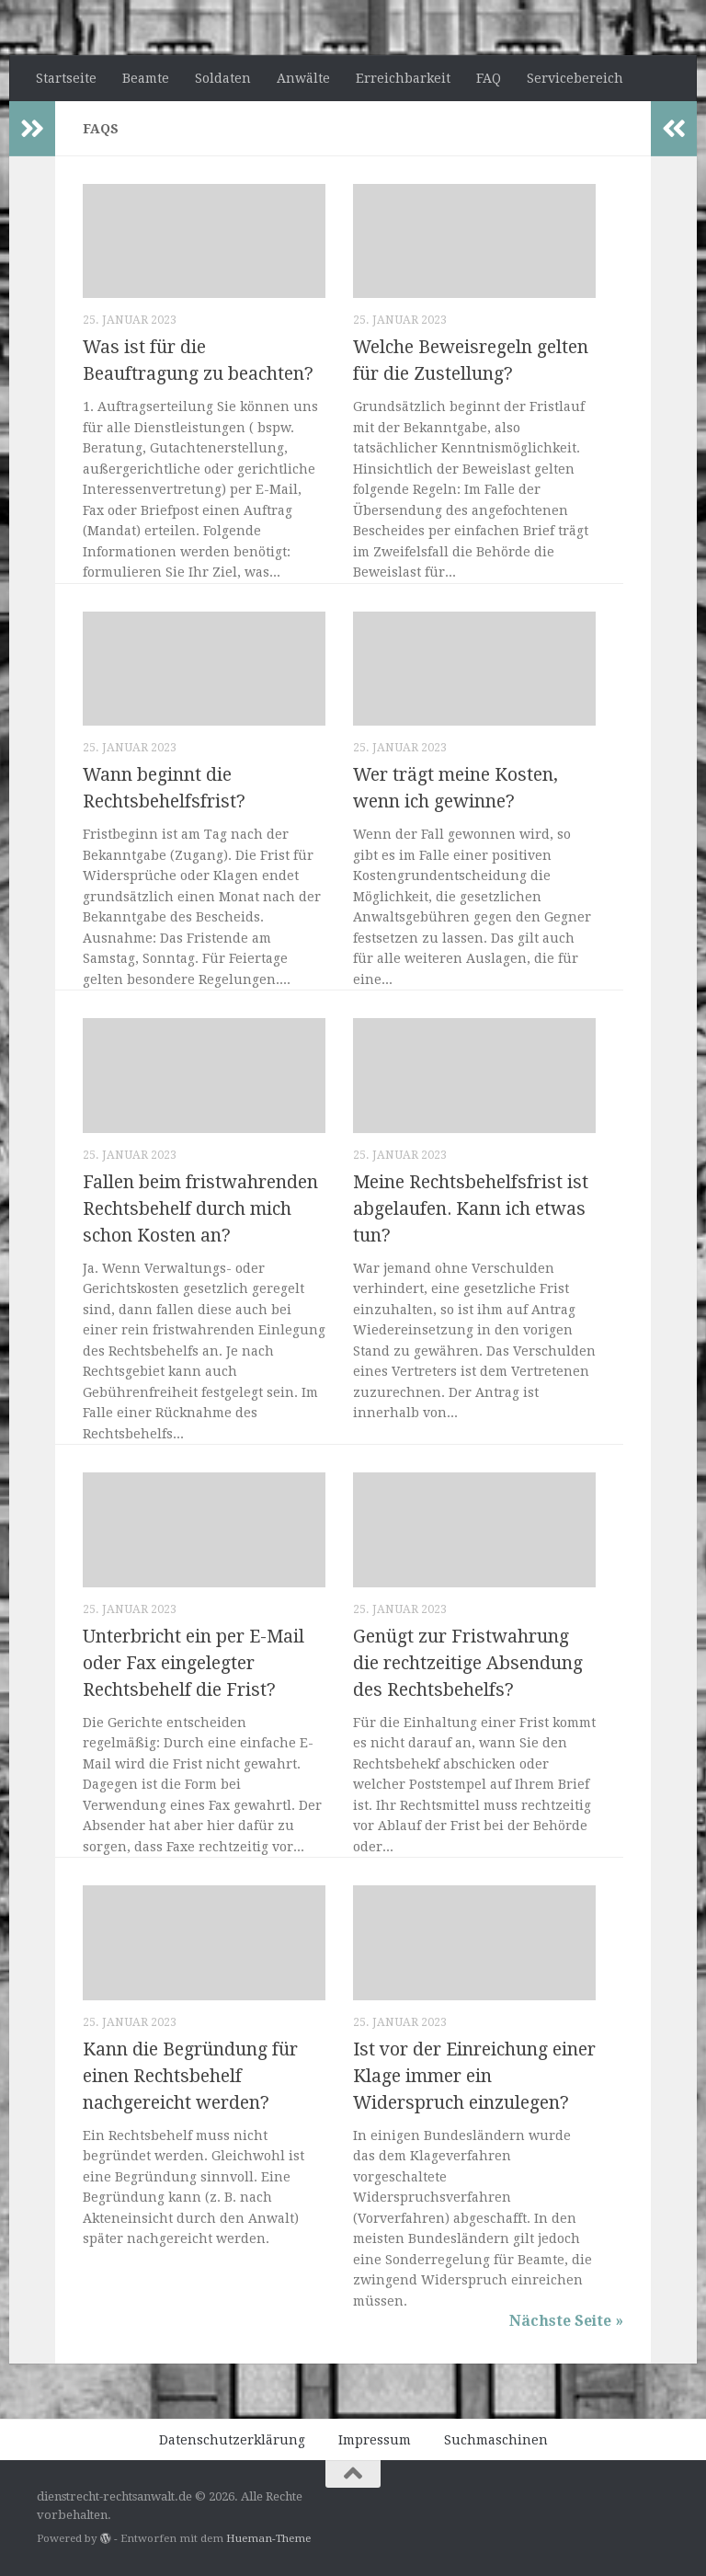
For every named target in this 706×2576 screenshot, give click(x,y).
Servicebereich (575, 78)
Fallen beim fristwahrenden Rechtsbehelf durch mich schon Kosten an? (200, 1209)
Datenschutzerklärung (232, 2440)
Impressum (374, 2440)
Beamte (145, 78)
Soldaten (223, 78)
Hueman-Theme (268, 2538)
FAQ (488, 78)
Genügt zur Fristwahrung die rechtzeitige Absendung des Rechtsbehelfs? (468, 1663)
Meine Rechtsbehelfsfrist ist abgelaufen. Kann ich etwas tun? (470, 1209)
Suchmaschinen (496, 2440)
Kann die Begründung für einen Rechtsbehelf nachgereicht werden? (190, 2076)
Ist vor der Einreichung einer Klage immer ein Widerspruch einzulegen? (474, 2076)
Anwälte (303, 78)
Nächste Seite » (566, 2321)
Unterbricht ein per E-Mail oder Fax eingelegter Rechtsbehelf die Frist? (193, 1663)
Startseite (66, 78)
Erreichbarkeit (403, 78)
